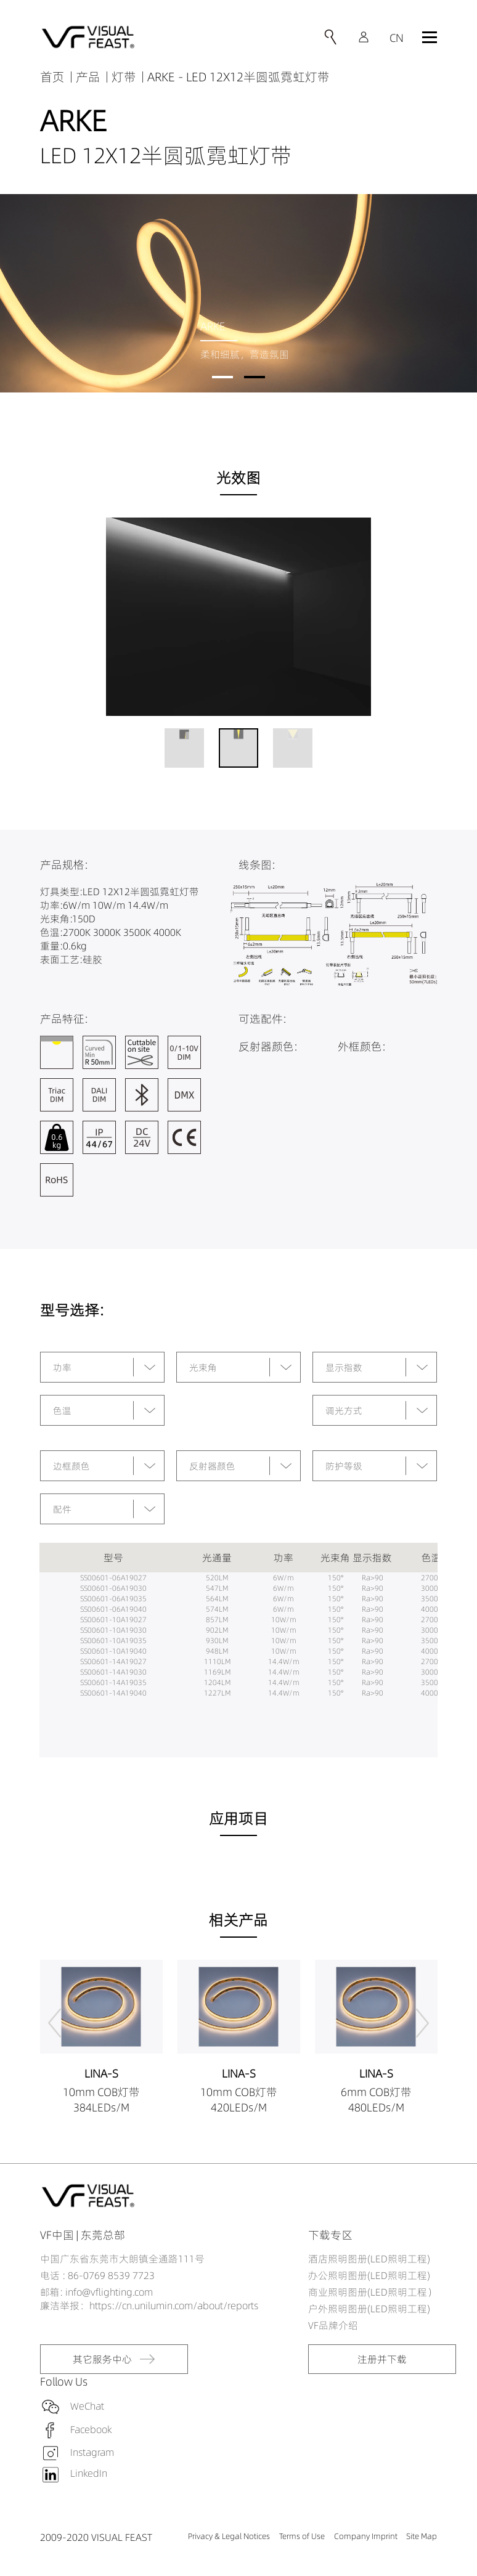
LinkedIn (88, 2473)
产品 (88, 76)
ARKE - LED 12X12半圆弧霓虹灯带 (238, 76)
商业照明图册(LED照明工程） (372, 2292)
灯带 (124, 76)
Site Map (421, 2535)
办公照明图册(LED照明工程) (369, 2275)
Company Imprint (366, 2535)
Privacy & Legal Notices (229, 2535)
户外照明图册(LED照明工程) (369, 2308)
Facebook (91, 2429)
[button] (222, 377)
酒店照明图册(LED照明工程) (369, 2258)
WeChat (87, 2405)
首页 (52, 76)
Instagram (92, 2452)
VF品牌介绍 (333, 2325)
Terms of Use (302, 2535)
